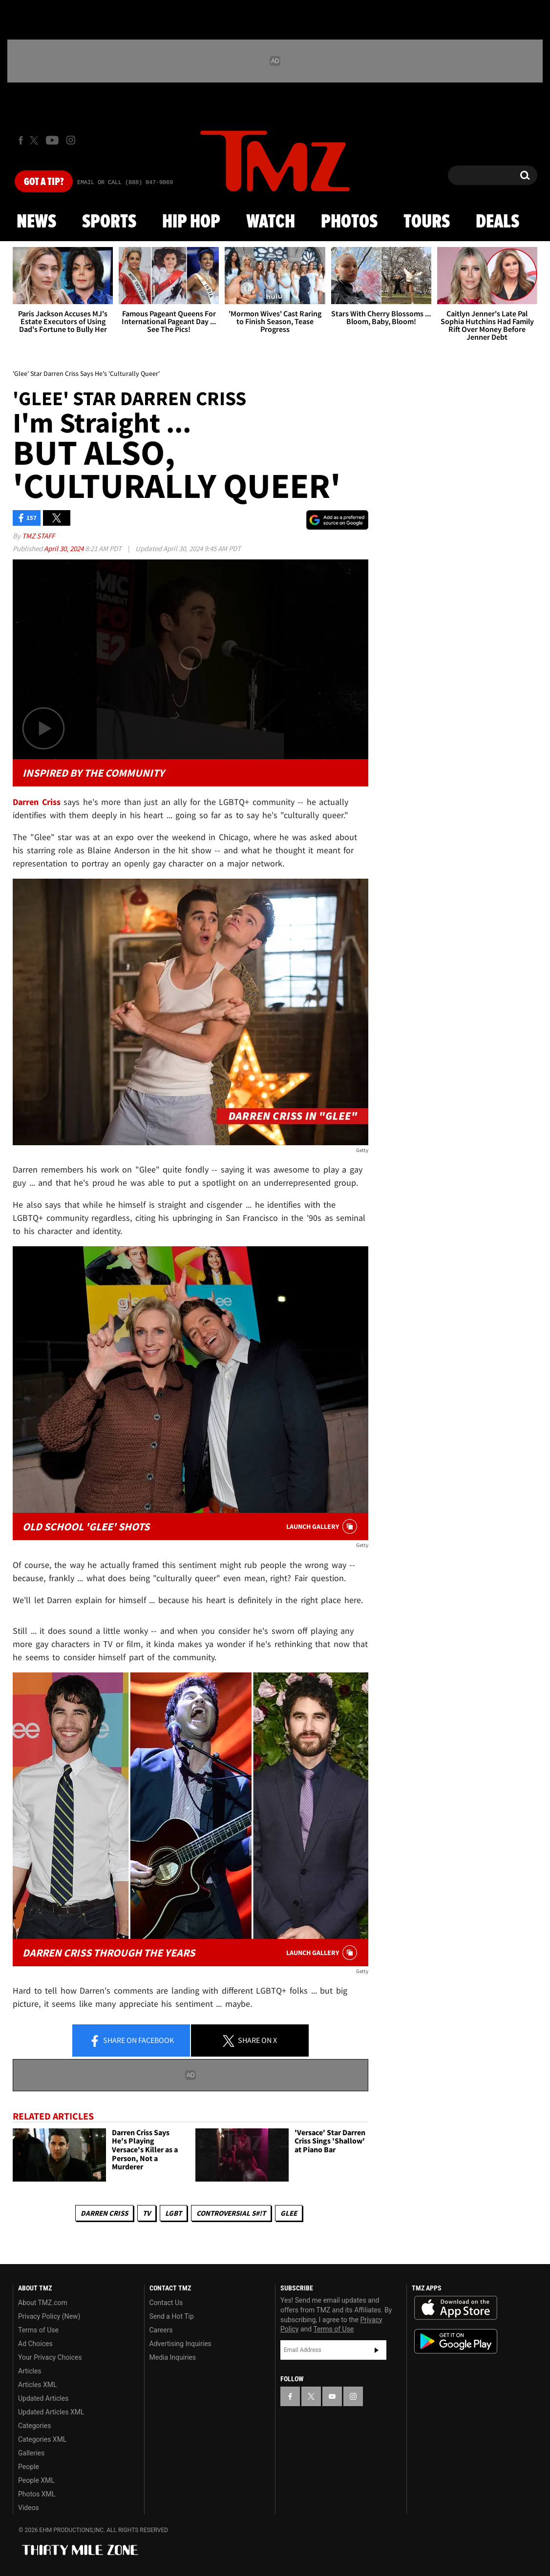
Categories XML (42, 2439)
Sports (109, 222)
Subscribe (376, 2350)
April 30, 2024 (64, 548)
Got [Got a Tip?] (43, 182)
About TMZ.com (42, 2303)
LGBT (173, 2213)
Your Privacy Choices (50, 2357)
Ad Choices (35, 2344)
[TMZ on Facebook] (21, 140)
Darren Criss (104, 2213)
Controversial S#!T (231, 2213)
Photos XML (36, 2494)
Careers (161, 2330)
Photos (349, 222)
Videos (28, 2508)
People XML (36, 2480)
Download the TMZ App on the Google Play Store (455, 2341)
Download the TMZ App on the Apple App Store (455, 2308)
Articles (30, 2371)
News (36, 222)
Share (131, 2041)
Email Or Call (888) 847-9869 (125, 182)
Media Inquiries (172, 2357)
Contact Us (166, 2303)
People (28, 2467)
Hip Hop (191, 222)
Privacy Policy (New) (49, 2316)
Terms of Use (38, 2330)
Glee (288, 2213)
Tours (426, 222)
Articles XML (37, 2385)
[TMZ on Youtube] (52, 140)
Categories (34, 2426)
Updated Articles (43, 2398)
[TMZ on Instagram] (71, 140)
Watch (270, 222)
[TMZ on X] (35, 140)
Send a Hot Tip (171, 2316)
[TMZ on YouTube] (332, 2396)
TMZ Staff (38, 535)
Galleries (31, 2453)
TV (146, 2213)
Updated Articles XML (51, 2412)
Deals (497, 222)
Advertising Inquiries (180, 2344)
